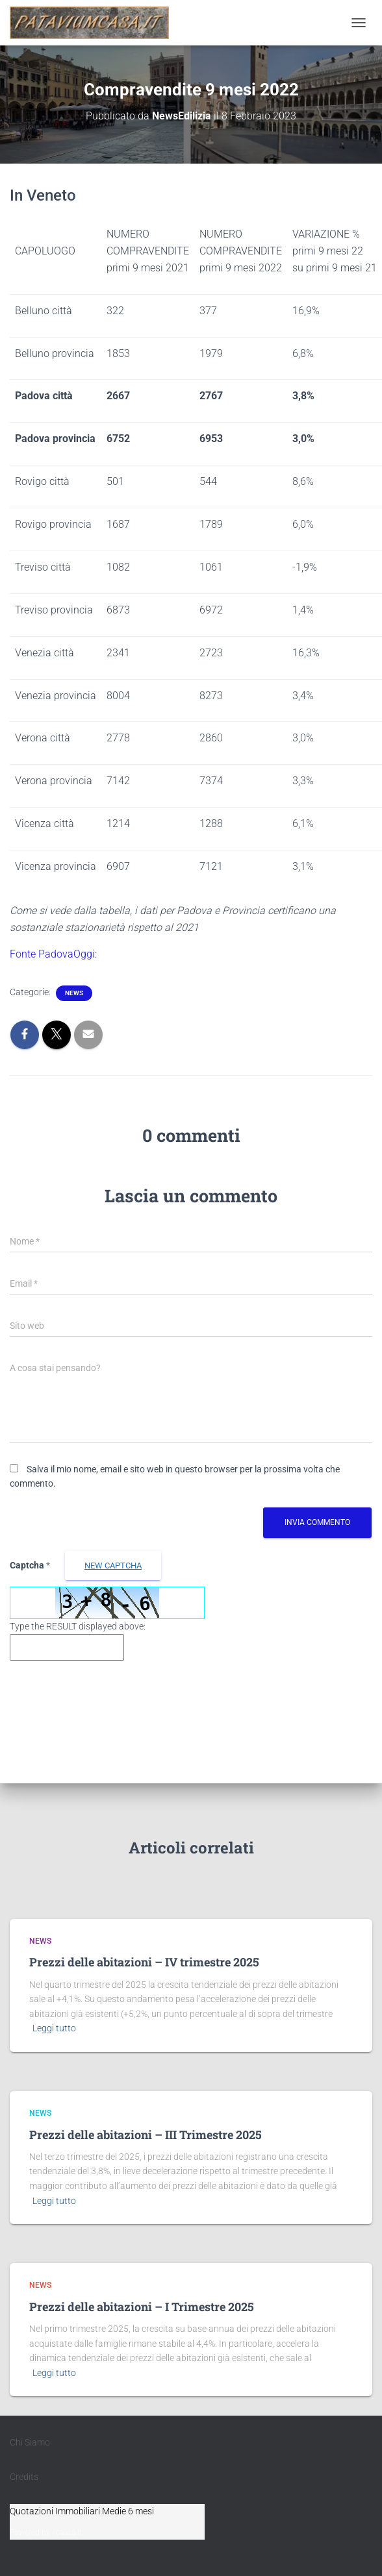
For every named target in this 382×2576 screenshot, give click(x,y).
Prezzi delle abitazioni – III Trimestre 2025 (145, 2134)
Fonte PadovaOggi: (53, 954)
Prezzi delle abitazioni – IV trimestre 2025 (144, 1962)
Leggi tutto (54, 2028)
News (74, 993)
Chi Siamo (30, 2442)
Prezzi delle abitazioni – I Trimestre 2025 (141, 2306)
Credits (24, 2476)
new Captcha (113, 1565)
